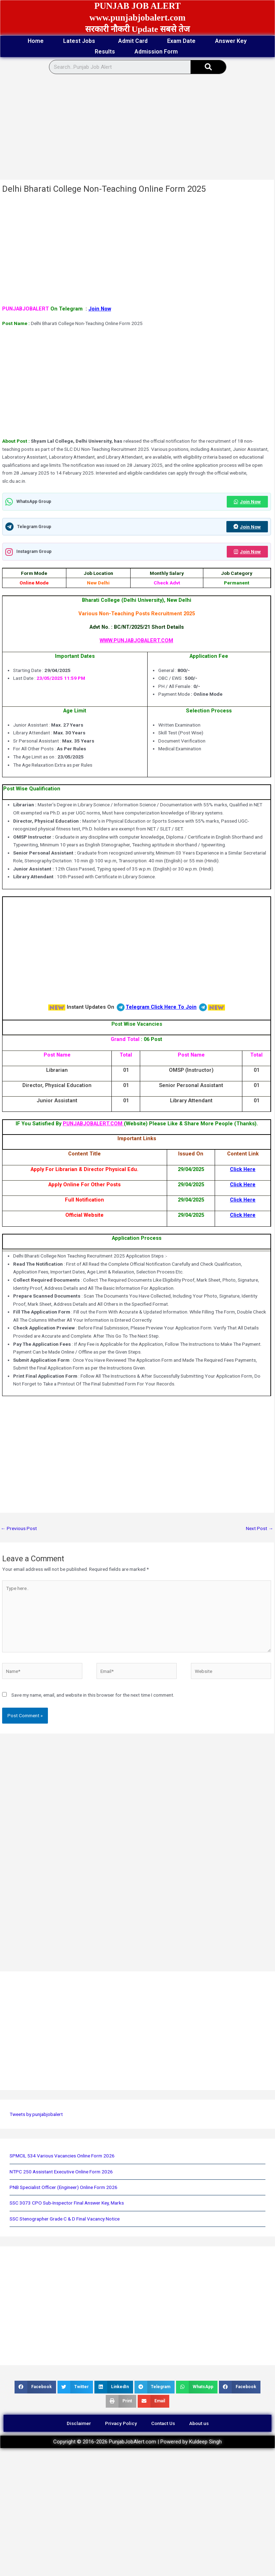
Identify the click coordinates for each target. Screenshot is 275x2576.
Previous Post (19, 1528)
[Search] (208, 67)
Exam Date (181, 41)
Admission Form (157, 51)
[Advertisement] (129, 127)
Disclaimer (79, 2423)
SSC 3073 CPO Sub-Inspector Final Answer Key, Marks (67, 2203)
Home (36, 41)
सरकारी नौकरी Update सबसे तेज (137, 29)
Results (105, 51)
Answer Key (231, 41)
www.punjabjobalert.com (137, 17)
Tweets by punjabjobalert (36, 2114)
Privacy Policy (121, 2423)
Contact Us (163, 2423)
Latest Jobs (81, 41)
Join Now (99, 309)
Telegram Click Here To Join (161, 1007)
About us (199, 2423)
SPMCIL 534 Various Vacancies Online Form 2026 (62, 2155)
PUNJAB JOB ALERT (137, 6)
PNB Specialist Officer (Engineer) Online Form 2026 (63, 2187)
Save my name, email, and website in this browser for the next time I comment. (92, 1695)
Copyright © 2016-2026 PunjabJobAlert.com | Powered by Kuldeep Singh (137, 2441)
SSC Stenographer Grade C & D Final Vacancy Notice (65, 2219)
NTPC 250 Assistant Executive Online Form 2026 (61, 2171)
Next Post (259, 1528)
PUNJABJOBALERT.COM (93, 1123)
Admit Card (133, 41)
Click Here (242, 1169)
